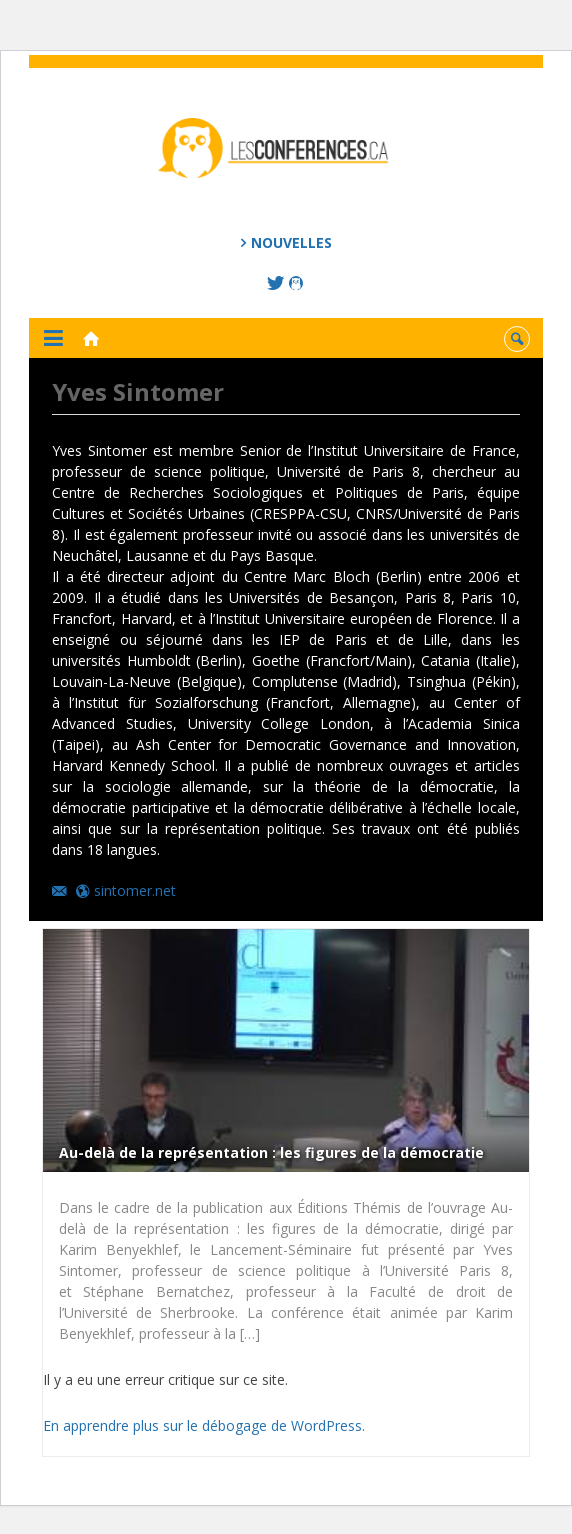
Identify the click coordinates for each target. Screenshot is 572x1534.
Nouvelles (291, 242)
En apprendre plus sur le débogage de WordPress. (204, 1425)
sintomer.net (135, 890)
